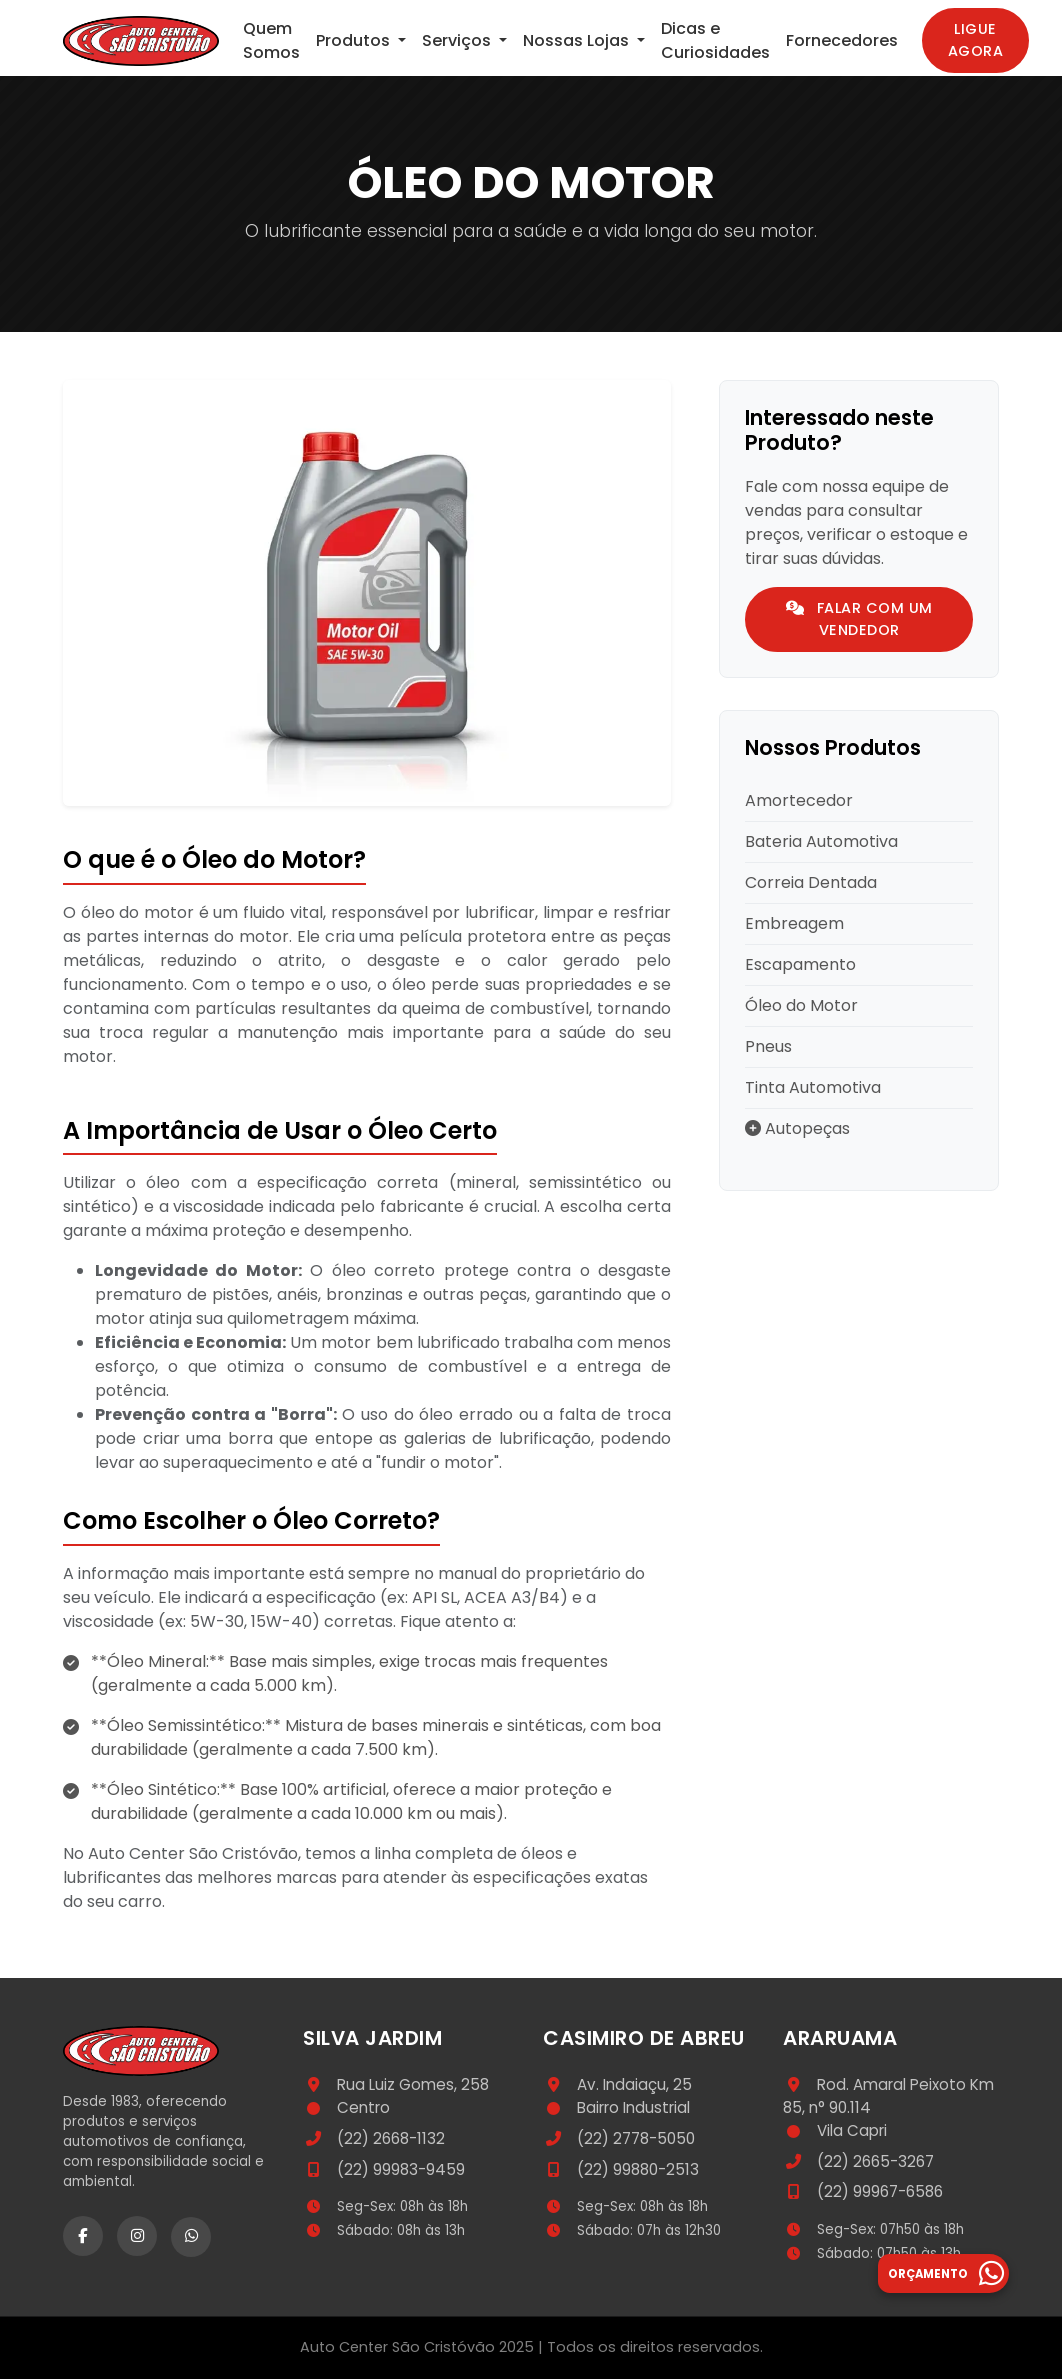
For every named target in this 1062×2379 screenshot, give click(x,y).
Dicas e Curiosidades (715, 40)
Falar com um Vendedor (859, 619)
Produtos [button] (355, 40)
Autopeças (797, 1128)
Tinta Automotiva (813, 1087)
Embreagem (794, 923)
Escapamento (800, 964)
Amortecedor (799, 800)
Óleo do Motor (801, 1005)
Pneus (768, 1046)
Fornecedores (842, 40)
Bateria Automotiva (821, 841)
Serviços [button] (458, 40)
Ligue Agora (976, 40)
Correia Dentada (811, 882)
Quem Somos (271, 40)
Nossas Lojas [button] (578, 40)
